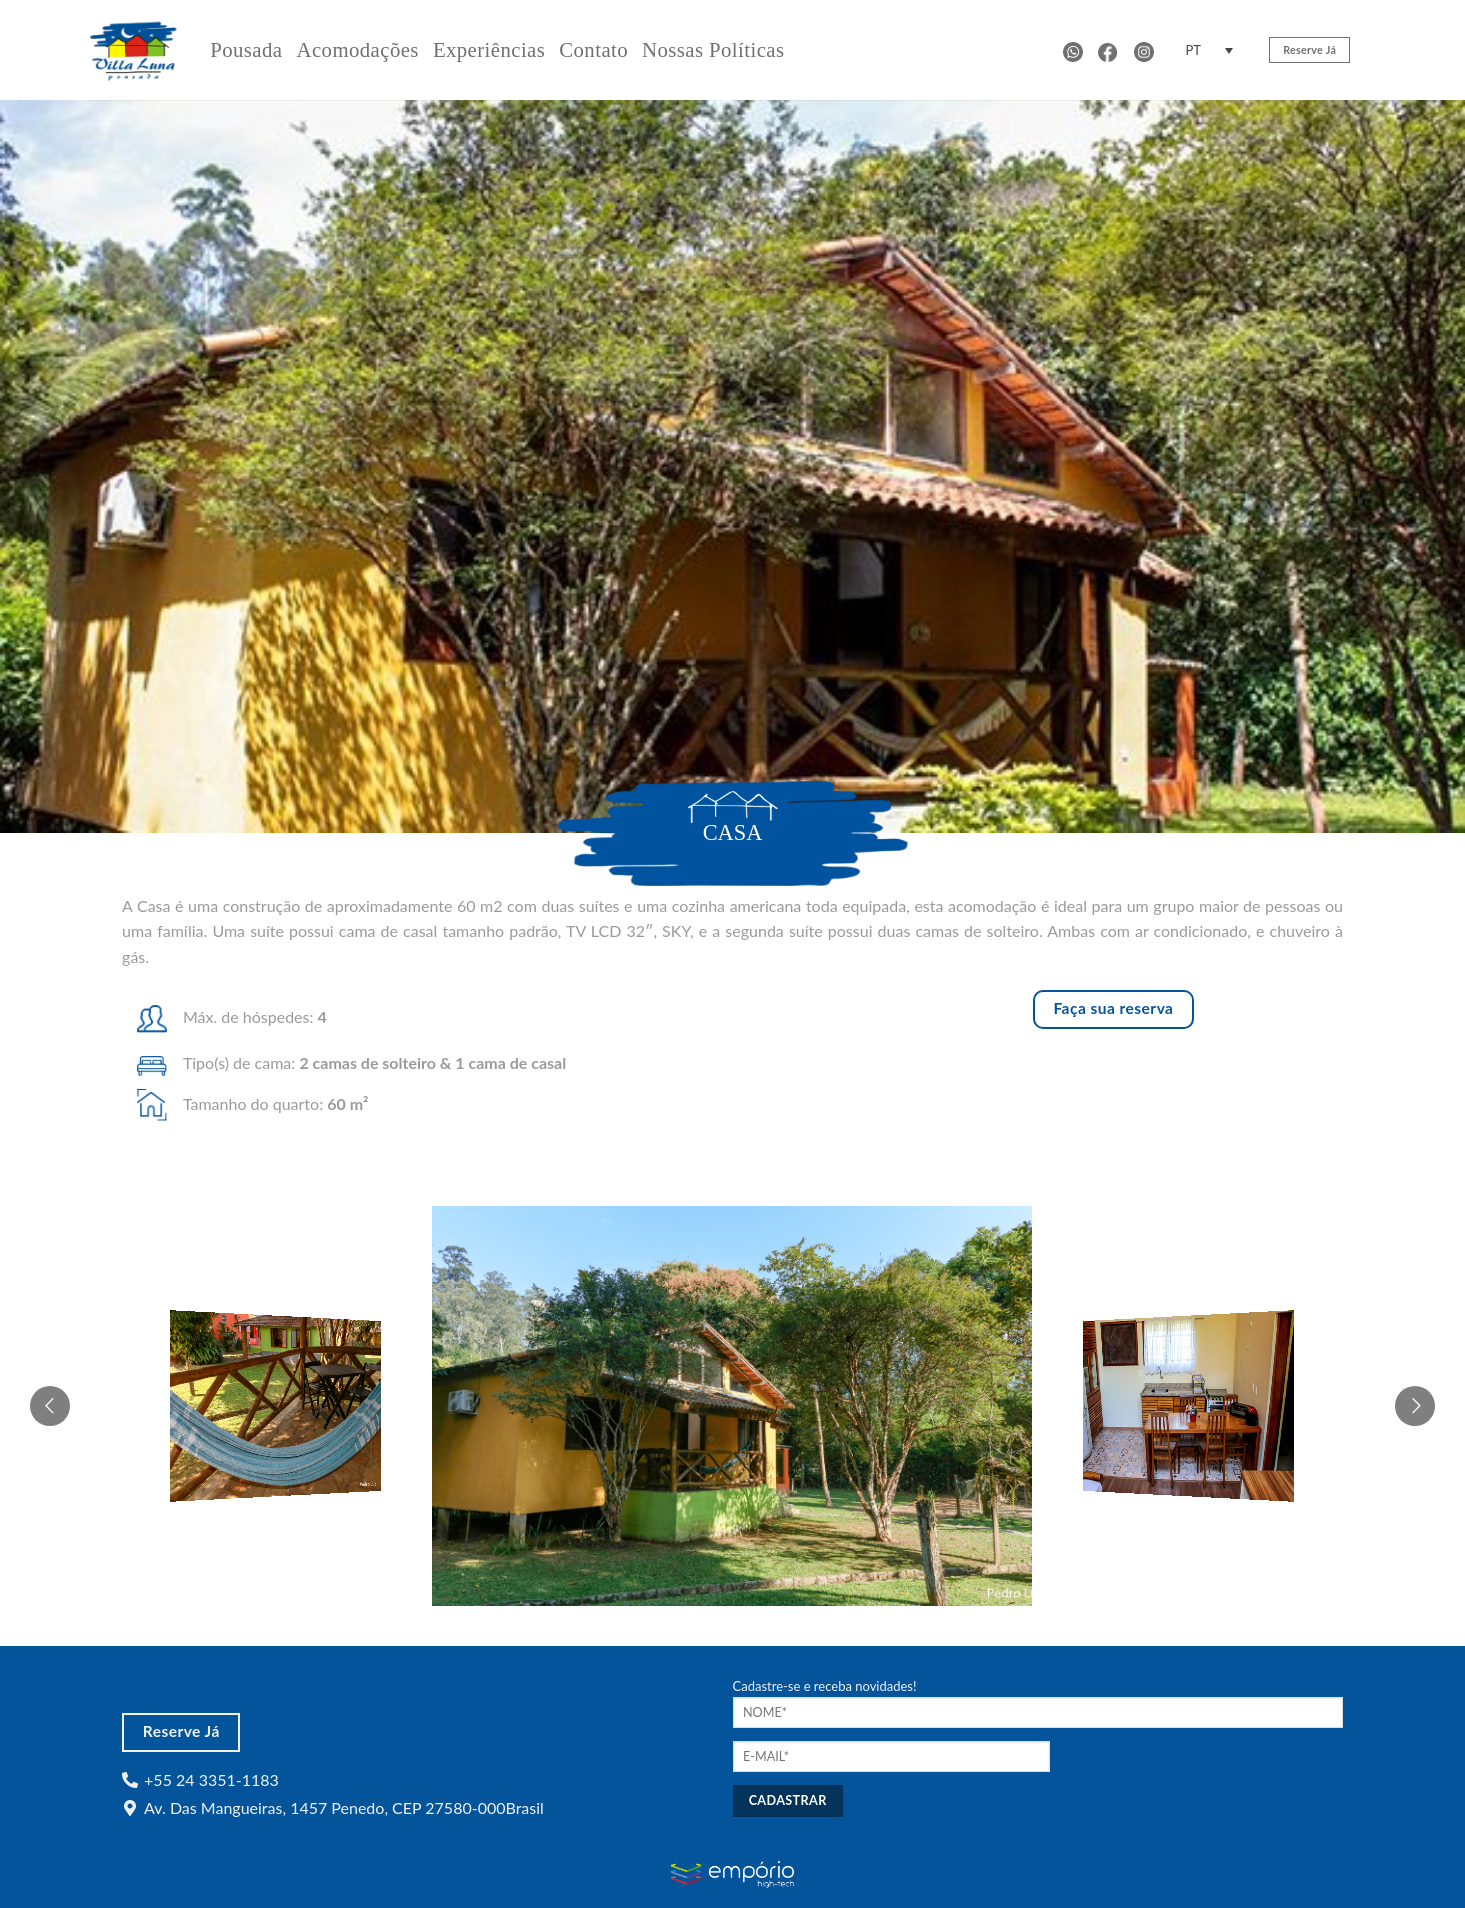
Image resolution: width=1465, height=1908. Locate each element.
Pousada (246, 49)
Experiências (489, 49)
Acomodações (357, 49)
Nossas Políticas (713, 49)
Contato (593, 49)
